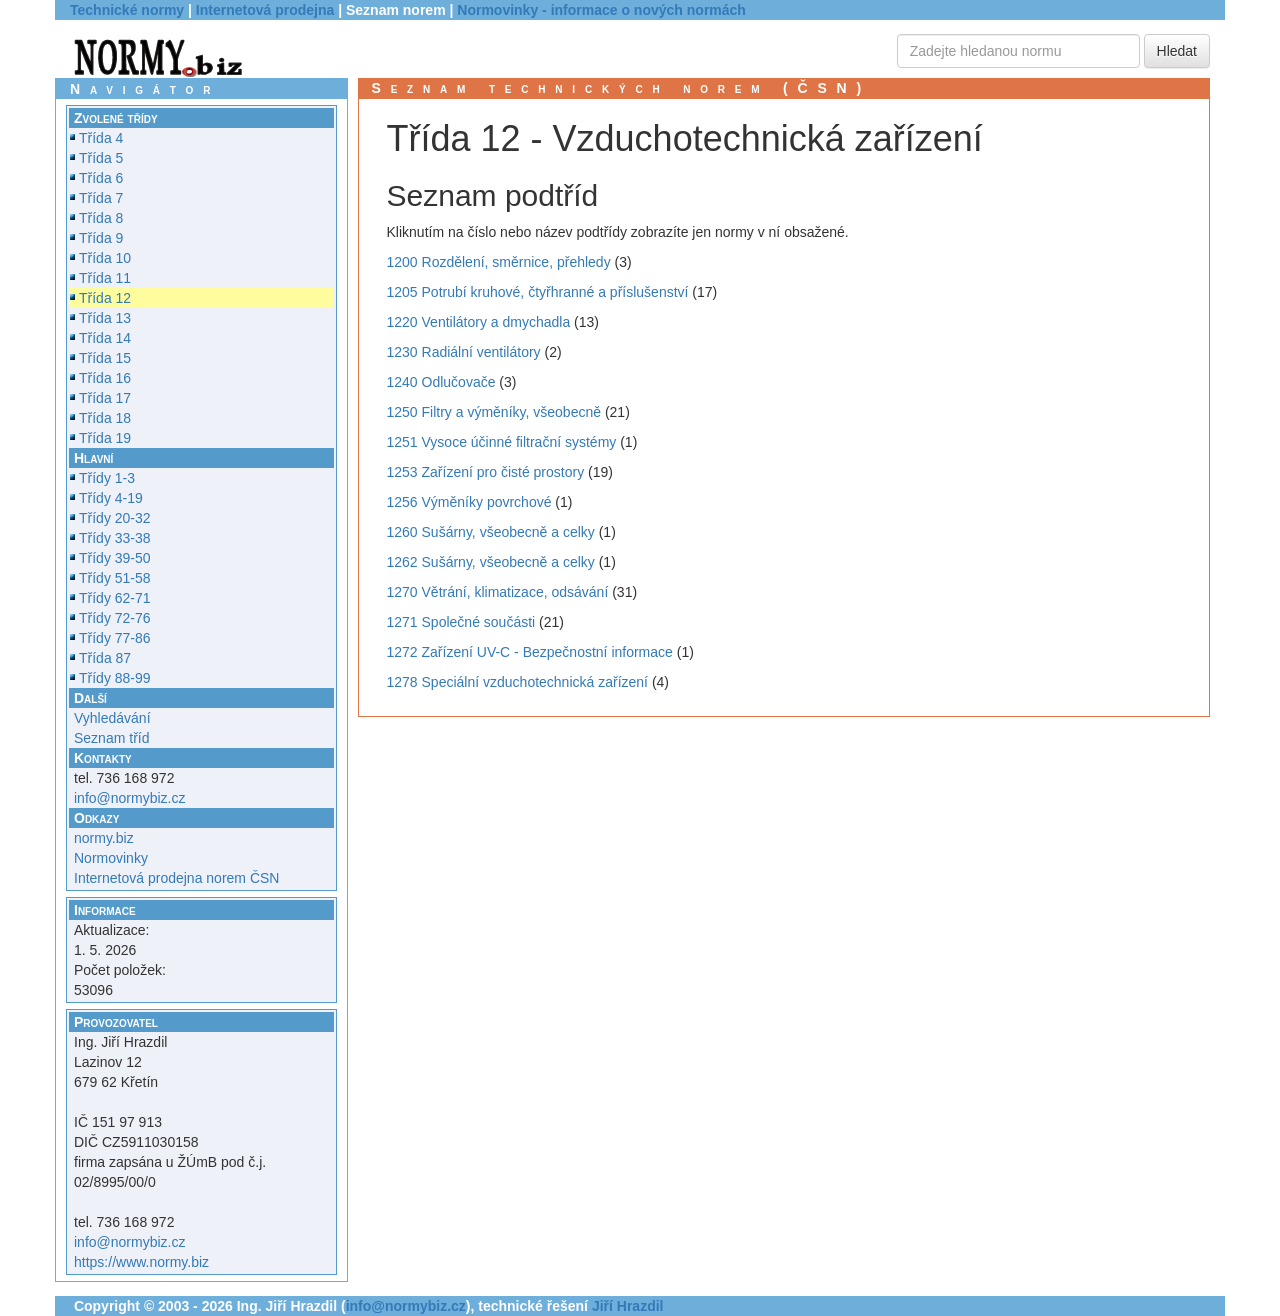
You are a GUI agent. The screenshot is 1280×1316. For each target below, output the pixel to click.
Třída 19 (105, 438)
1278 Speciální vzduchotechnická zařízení (518, 682)
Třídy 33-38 (115, 538)
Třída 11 (105, 278)
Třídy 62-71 (115, 598)
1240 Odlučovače (441, 382)
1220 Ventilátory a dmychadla (479, 322)
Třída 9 (101, 238)
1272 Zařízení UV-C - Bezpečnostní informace (530, 652)
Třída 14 (105, 338)
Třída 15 (105, 358)
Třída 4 (101, 138)
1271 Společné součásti (461, 622)
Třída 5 (101, 158)
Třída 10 (105, 258)
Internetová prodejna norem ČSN (176, 878)
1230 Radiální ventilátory (464, 352)
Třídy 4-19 (111, 498)
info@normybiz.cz (129, 798)
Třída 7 (101, 198)
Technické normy (127, 10)
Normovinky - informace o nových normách (601, 10)
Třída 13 (105, 318)
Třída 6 (101, 178)
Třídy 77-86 (115, 638)
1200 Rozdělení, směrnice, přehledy (499, 262)
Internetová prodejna (265, 10)
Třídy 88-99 (115, 678)
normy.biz (104, 838)
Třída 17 (105, 398)
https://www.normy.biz (141, 1262)
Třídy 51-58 (115, 578)
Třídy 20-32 (115, 518)
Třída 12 (105, 298)
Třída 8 (101, 218)
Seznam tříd (111, 738)
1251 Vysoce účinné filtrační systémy (502, 442)
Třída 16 (105, 378)
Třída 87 (105, 658)
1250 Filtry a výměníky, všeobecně (494, 412)
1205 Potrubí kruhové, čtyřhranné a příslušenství (538, 292)
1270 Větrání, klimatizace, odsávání (498, 592)
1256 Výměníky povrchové (469, 502)
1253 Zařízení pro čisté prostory (486, 472)
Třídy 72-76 (115, 618)
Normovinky (111, 858)
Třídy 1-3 (107, 478)
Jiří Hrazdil (628, 1306)
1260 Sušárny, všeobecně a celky (491, 532)
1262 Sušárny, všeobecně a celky (491, 562)
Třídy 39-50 (115, 558)
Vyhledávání (112, 718)
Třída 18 (105, 418)
